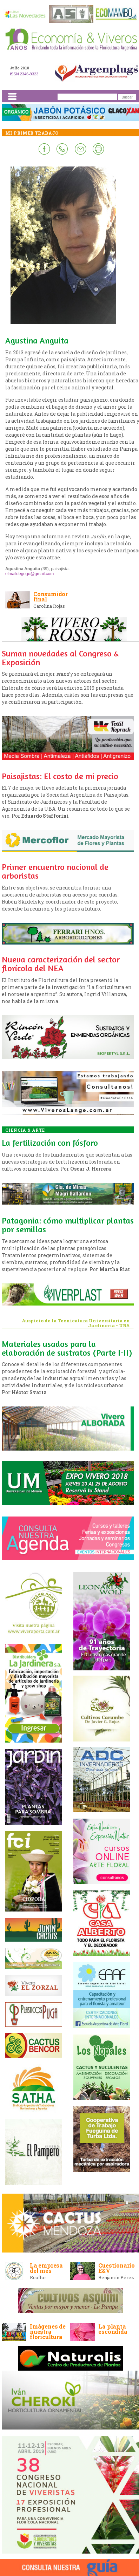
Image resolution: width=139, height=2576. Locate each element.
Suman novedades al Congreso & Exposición (60, 657)
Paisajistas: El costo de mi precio (60, 776)
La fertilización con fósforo (50, 1143)
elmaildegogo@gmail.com (29, 573)
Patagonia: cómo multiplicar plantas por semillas (68, 1224)
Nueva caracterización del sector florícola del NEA (61, 963)
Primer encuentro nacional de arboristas (55, 871)
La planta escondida (112, 2329)
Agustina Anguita (36, 340)
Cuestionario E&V (116, 2268)
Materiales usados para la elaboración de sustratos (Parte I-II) (67, 1348)
